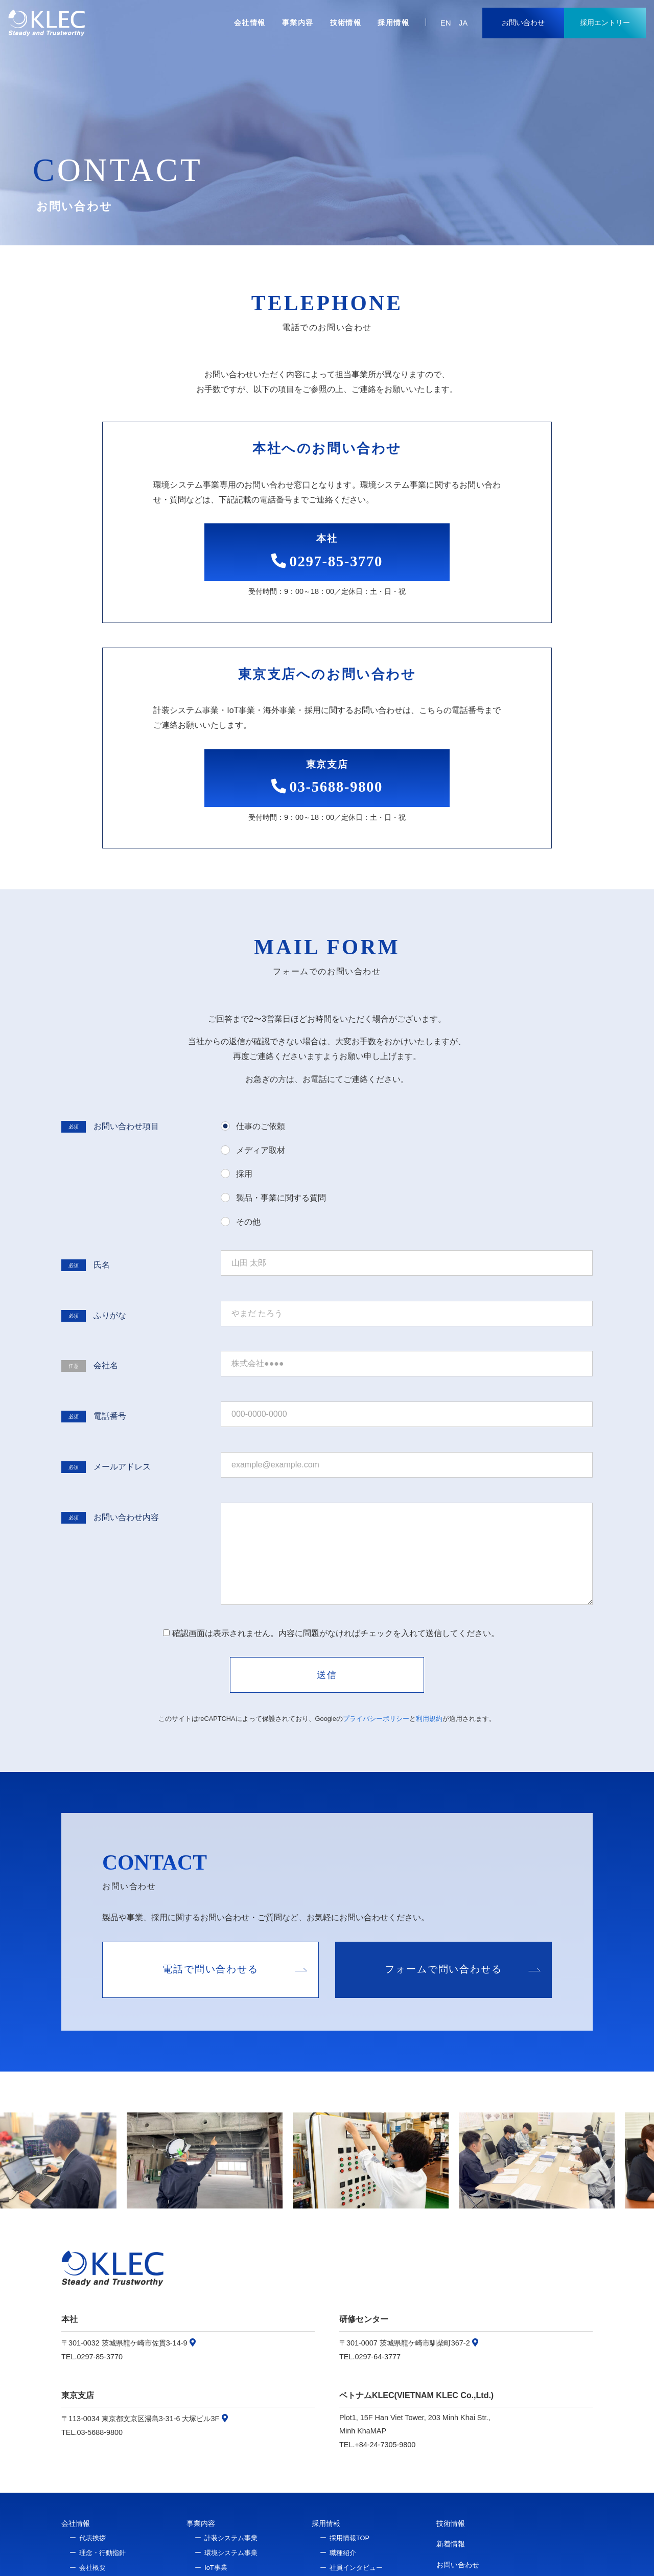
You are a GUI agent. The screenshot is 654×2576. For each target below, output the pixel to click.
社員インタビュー (356, 2567)
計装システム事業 (231, 2538)
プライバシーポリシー (376, 1718)
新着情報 (450, 2544)
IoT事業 (215, 2567)
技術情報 (346, 22)
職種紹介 (343, 2553)
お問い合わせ (523, 22)
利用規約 (429, 1718)
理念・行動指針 (102, 2553)
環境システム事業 (231, 2553)
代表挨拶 (92, 2538)
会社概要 (92, 2567)
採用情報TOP (349, 2538)
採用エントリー (605, 22)
